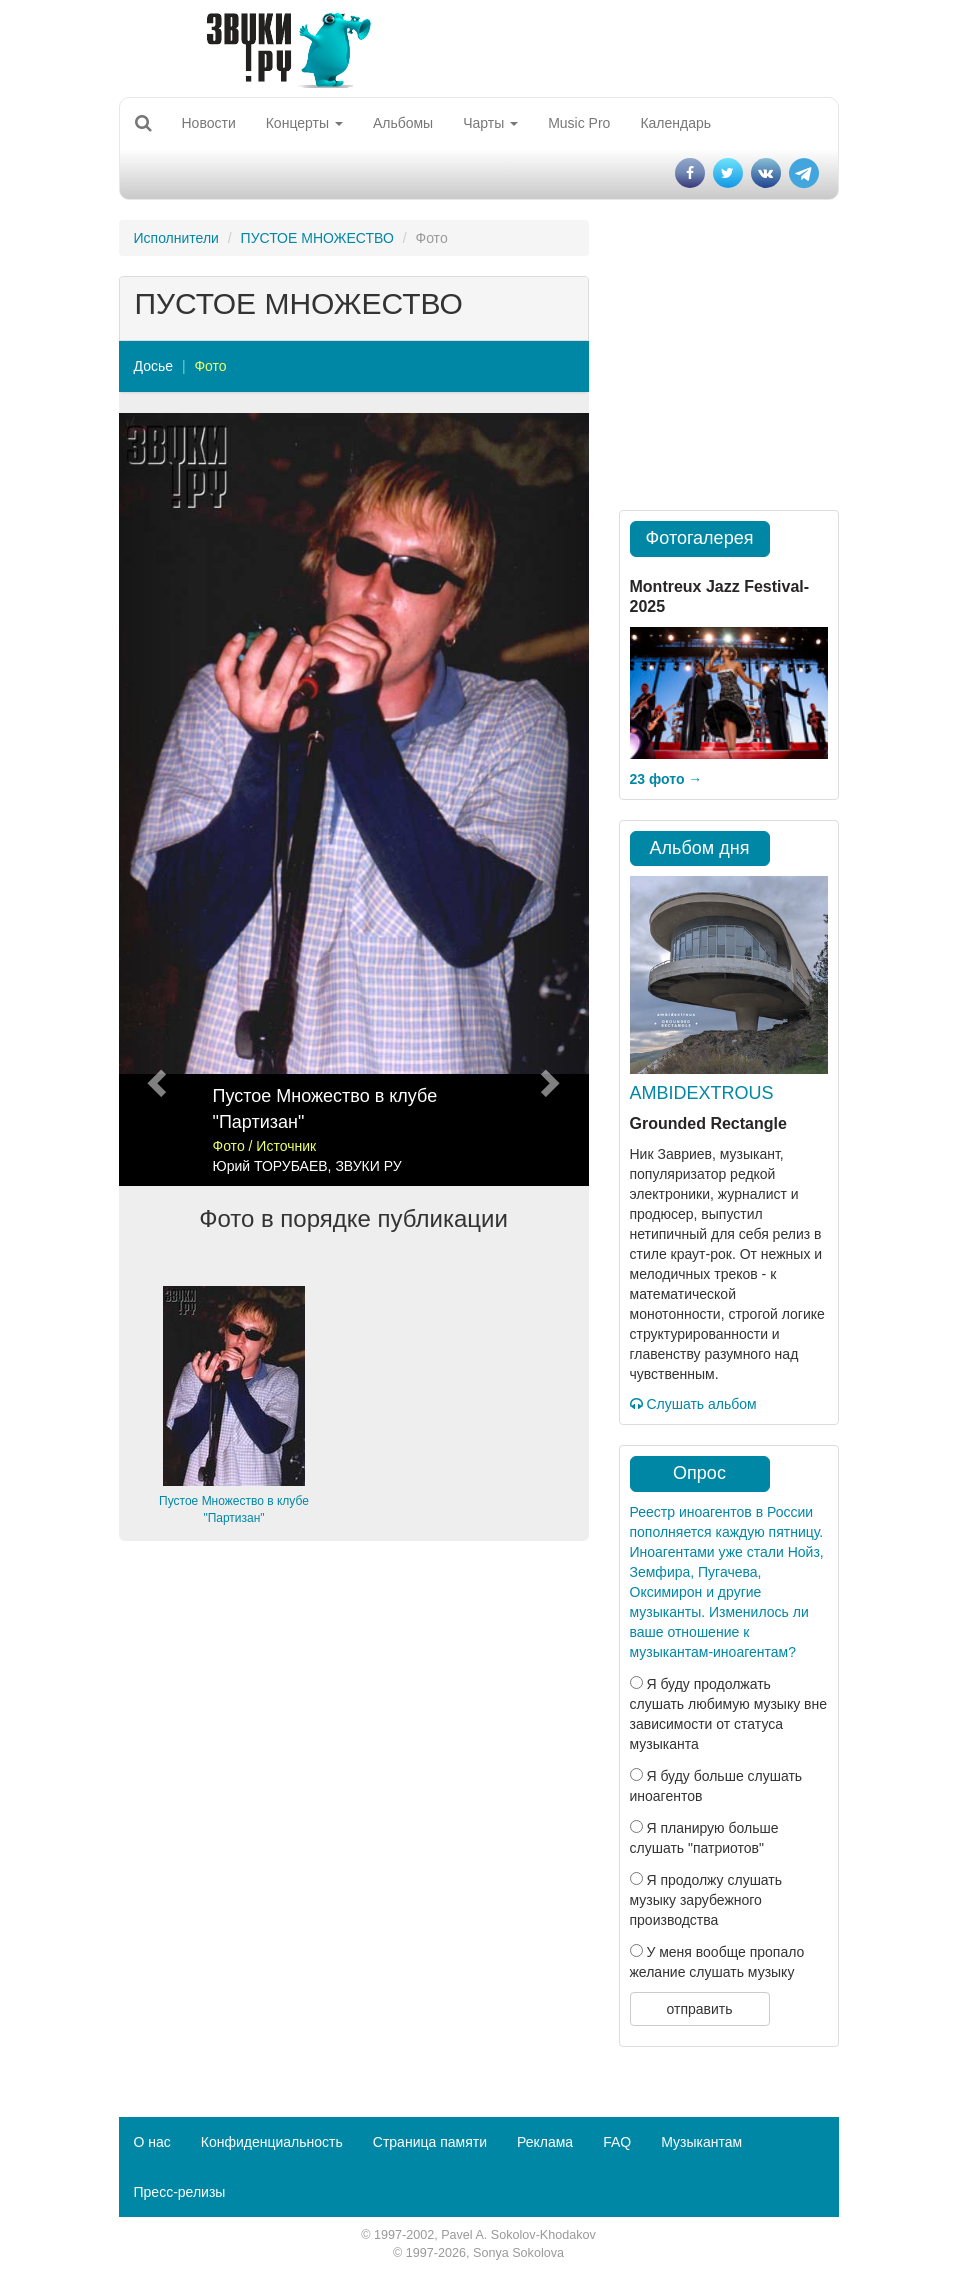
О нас (152, 2142)
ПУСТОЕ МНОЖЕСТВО (317, 238)
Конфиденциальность (272, 2142)
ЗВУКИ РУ (368, 1166)
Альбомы (403, 123)
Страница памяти (430, 2142)
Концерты (304, 123)
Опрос (699, 1473)
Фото (210, 366)
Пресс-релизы (180, 2192)
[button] (154, 799)
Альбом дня (700, 848)
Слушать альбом (693, 1404)
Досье (154, 366)
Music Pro (579, 123)
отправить (699, 2009)
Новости (209, 123)
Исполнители (176, 238)
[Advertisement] (354, 1711)
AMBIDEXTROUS (702, 1093)
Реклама (545, 2142)
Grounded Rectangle (708, 1123)
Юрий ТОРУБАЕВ (270, 1166)
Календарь (675, 123)
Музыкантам (701, 2142)
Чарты (490, 123)
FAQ (617, 2142)
